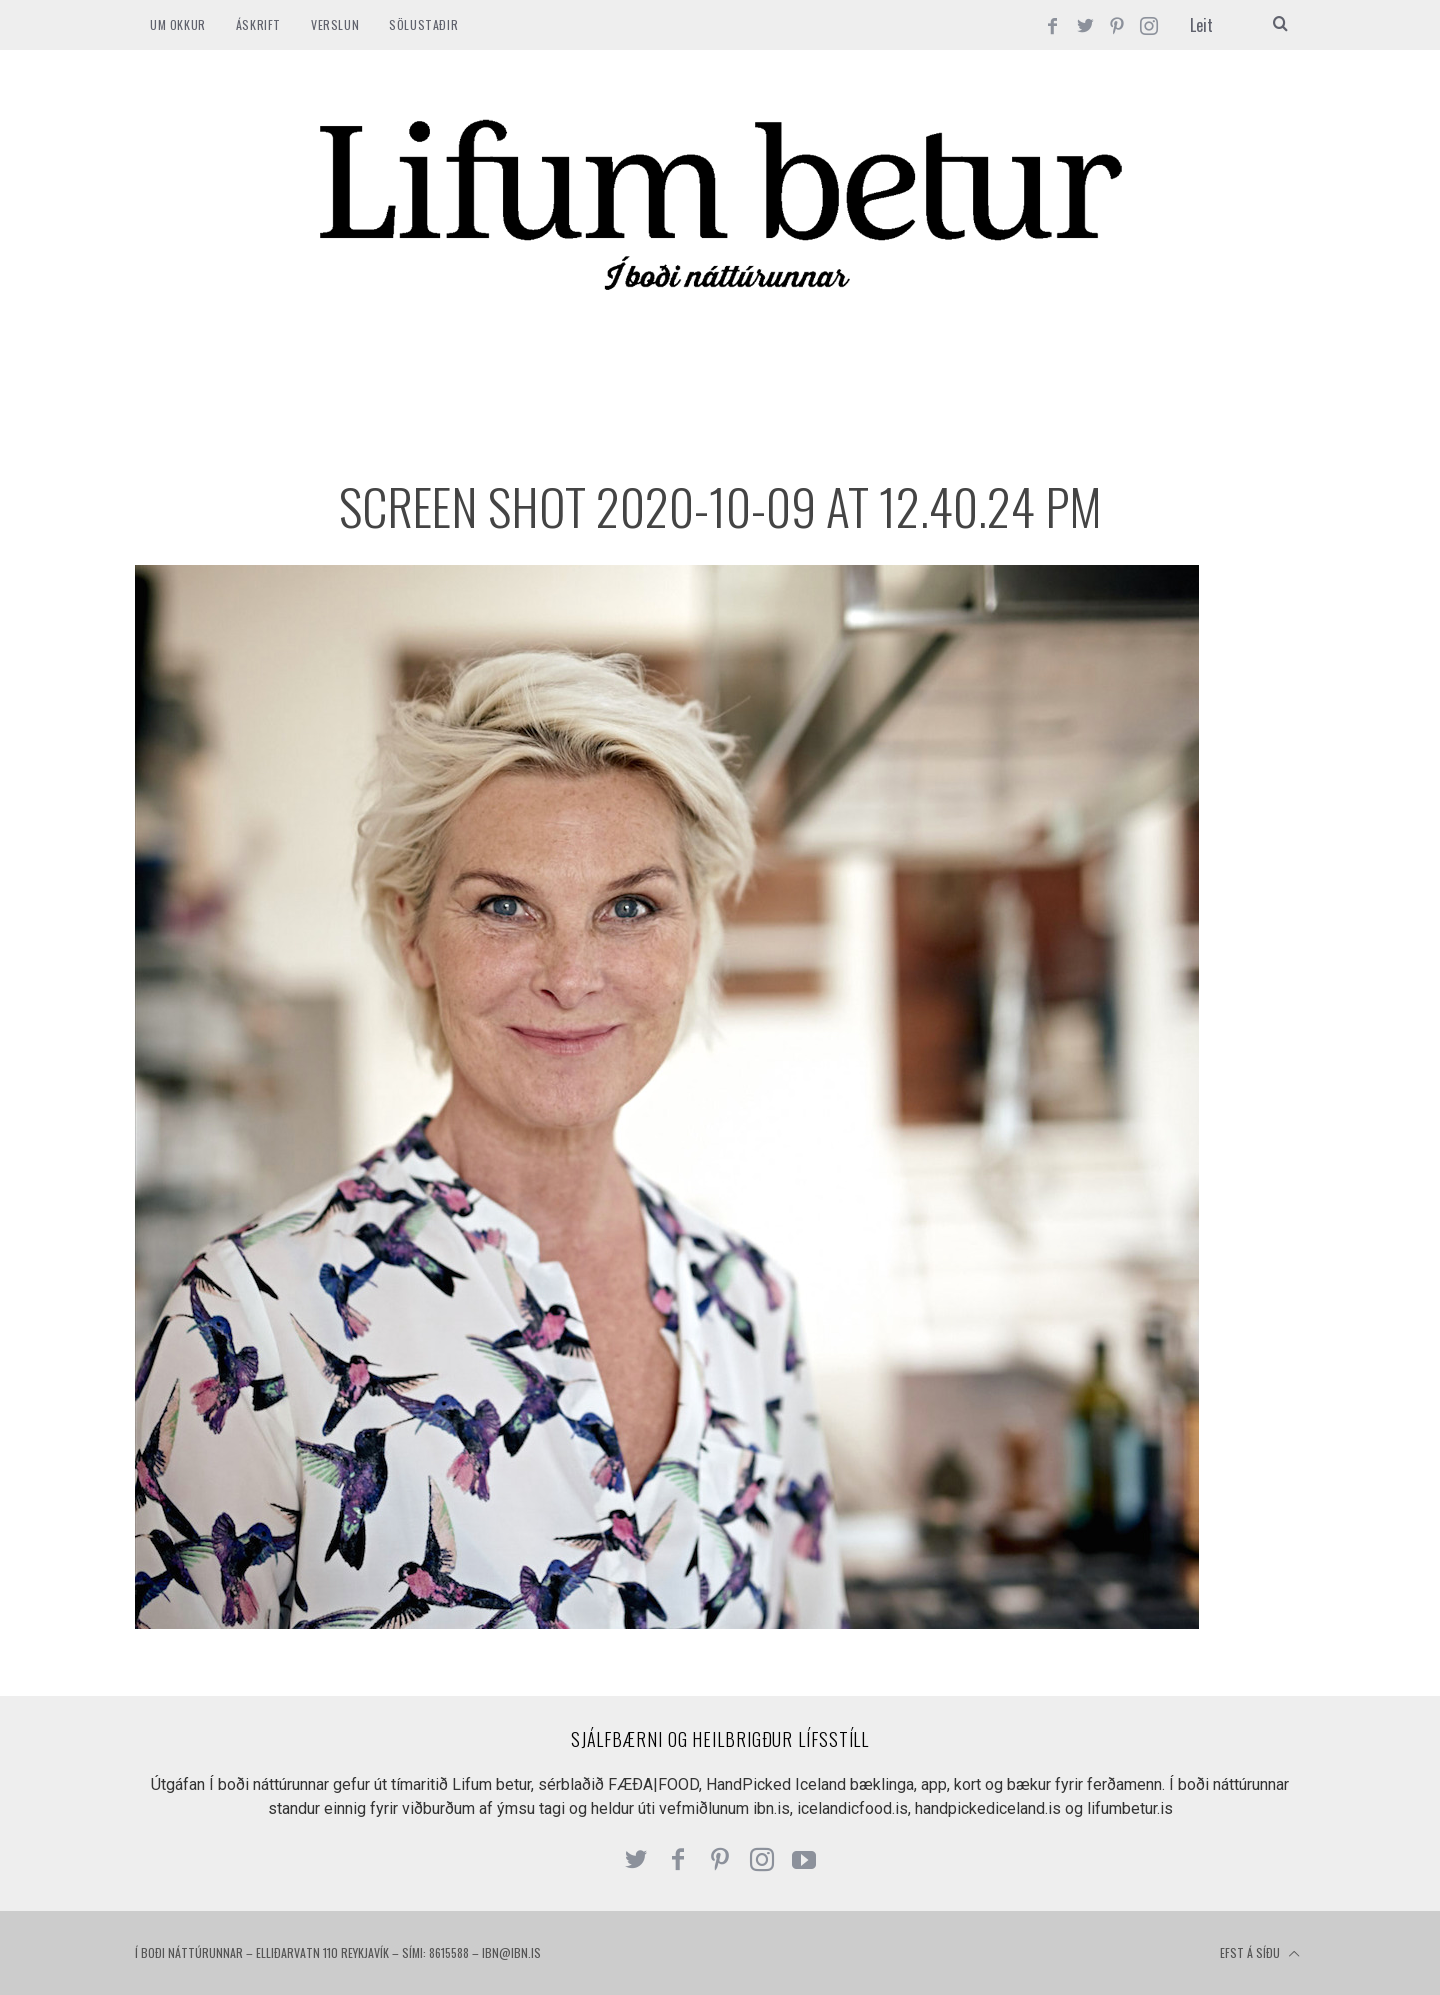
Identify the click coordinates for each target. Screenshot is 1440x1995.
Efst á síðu (1260, 1954)
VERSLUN (335, 24)
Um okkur (178, 24)
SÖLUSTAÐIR (423, 24)
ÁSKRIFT (258, 24)
